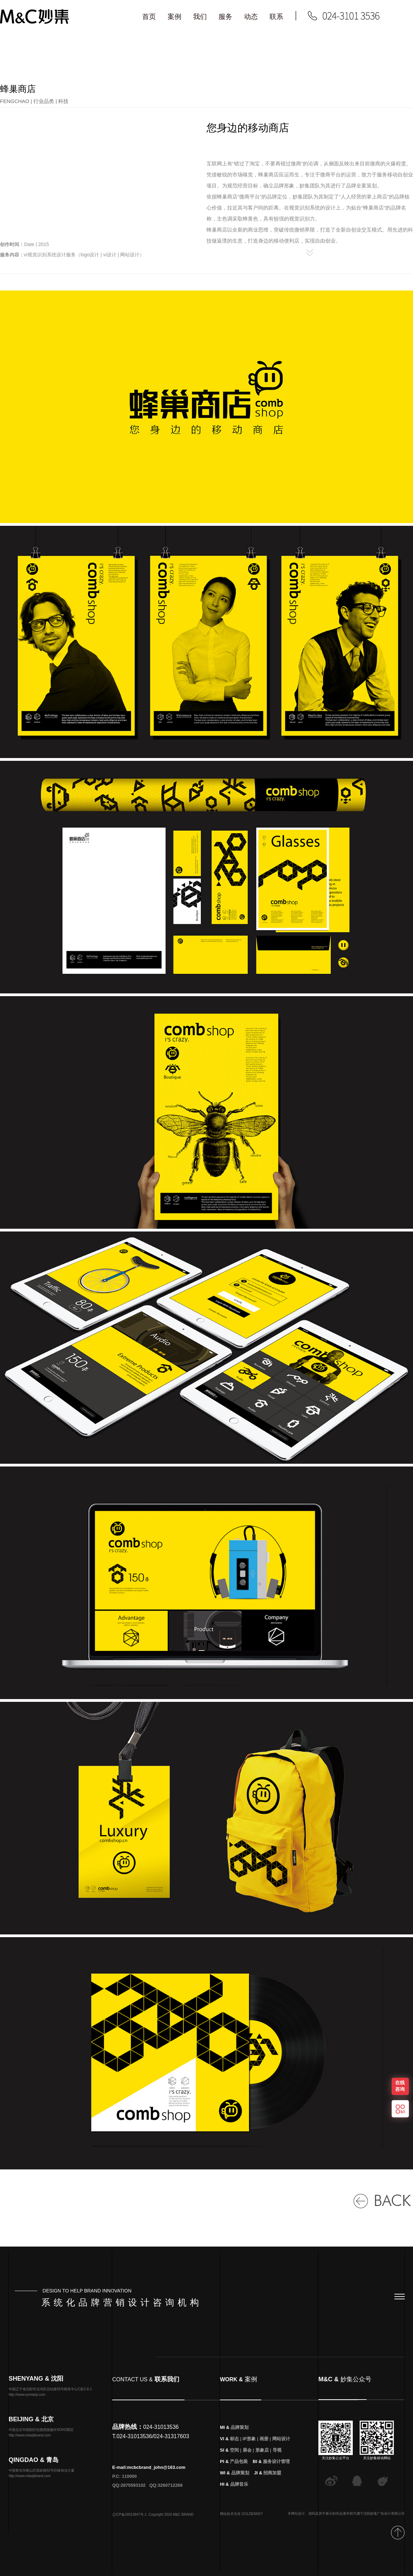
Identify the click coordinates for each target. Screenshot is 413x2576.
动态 (251, 16)
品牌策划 (239, 2434)
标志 (234, 2445)
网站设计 (281, 2445)
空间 (234, 2457)
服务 (225, 16)
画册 (264, 2445)
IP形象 (249, 2445)
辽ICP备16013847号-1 (129, 2521)
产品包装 (239, 2468)
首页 (149, 16)
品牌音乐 (239, 2491)
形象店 (262, 2457)
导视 (277, 2457)
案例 (174, 16)
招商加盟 (272, 2479)
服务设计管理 (276, 2468)
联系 (276, 16)
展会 (247, 2457)
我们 (200, 16)
